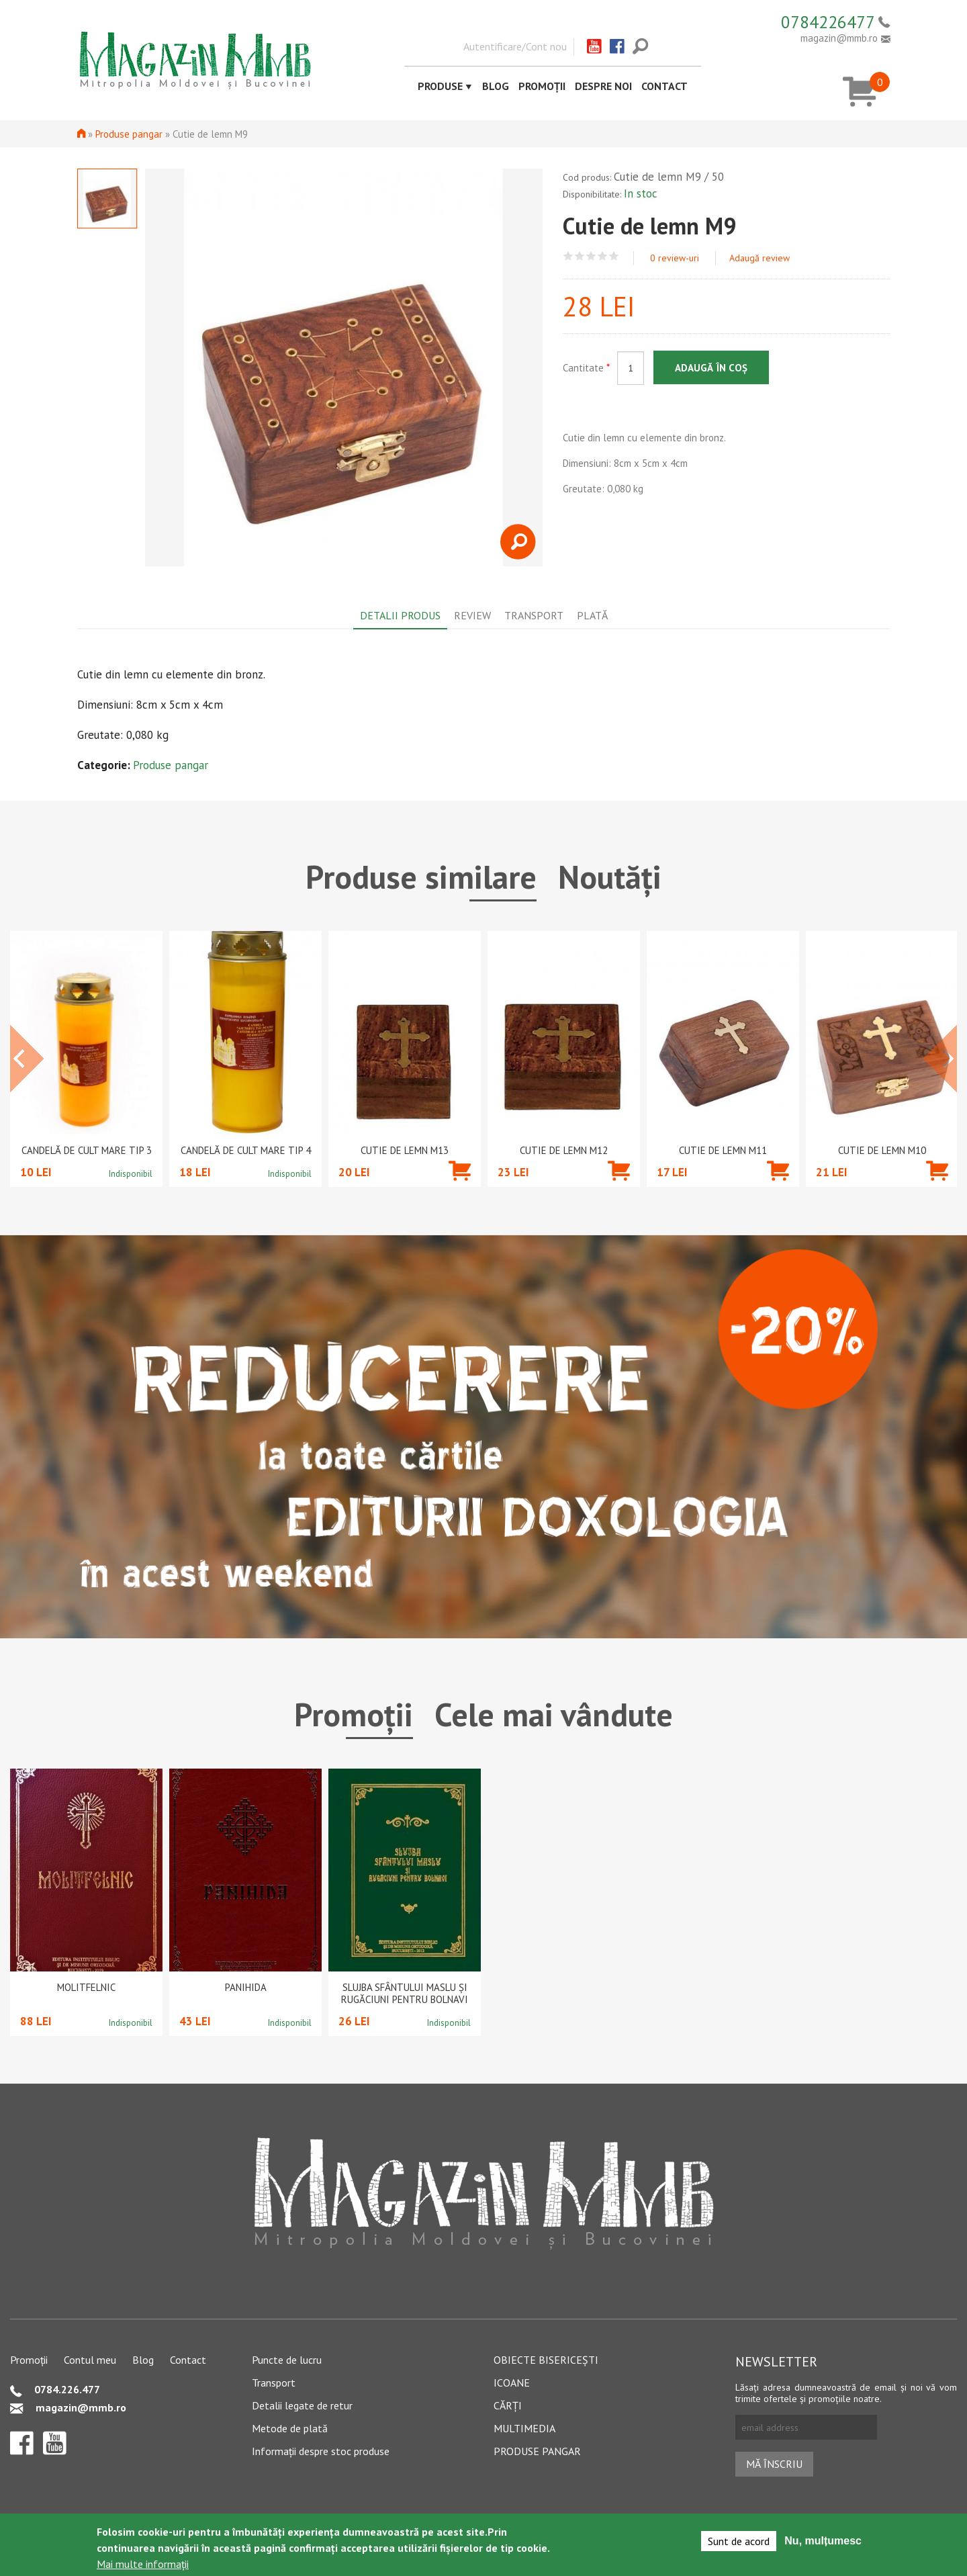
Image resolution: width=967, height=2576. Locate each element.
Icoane (512, 2382)
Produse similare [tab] (421, 876)
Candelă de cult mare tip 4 (246, 1151)
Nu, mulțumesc (823, 2540)
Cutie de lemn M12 (564, 1151)
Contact (664, 86)
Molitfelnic (86, 1988)
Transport (273, 2382)
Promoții (541, 86)
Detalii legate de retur (302, 2405)
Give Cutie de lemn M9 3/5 (591, 256)
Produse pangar (129, 134)
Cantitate (586, 367)
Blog (495, 86)
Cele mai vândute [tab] (553, 1714)
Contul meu (90, 2359)
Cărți (508, 2405)
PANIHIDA (246, 1988)
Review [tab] (472, 615)
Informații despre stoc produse (320, 2451)
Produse (440, 86)
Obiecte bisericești (546, 2359)
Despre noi (603, 86)
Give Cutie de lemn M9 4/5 (602, 256)
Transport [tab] (533, 615)
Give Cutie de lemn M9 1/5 (568, 256)
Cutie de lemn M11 (723, 1151)
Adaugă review (759, 258)
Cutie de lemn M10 (882, 1151)
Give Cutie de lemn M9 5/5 (614, 256)
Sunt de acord (739, 2541)
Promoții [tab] (353, 1714)
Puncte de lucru (287, 2359)
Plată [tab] (592, 615)
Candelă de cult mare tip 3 (86, 1151)
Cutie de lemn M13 (405, 1151)
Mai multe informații (143, 2564)
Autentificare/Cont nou (515, 46)
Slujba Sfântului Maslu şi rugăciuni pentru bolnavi (404, 1994)
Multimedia (524, 2428)
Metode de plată (290, 2428)
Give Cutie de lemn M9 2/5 (580, 256)
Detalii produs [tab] (400, 615)
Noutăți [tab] (609, 876)
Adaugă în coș (711, 367)
